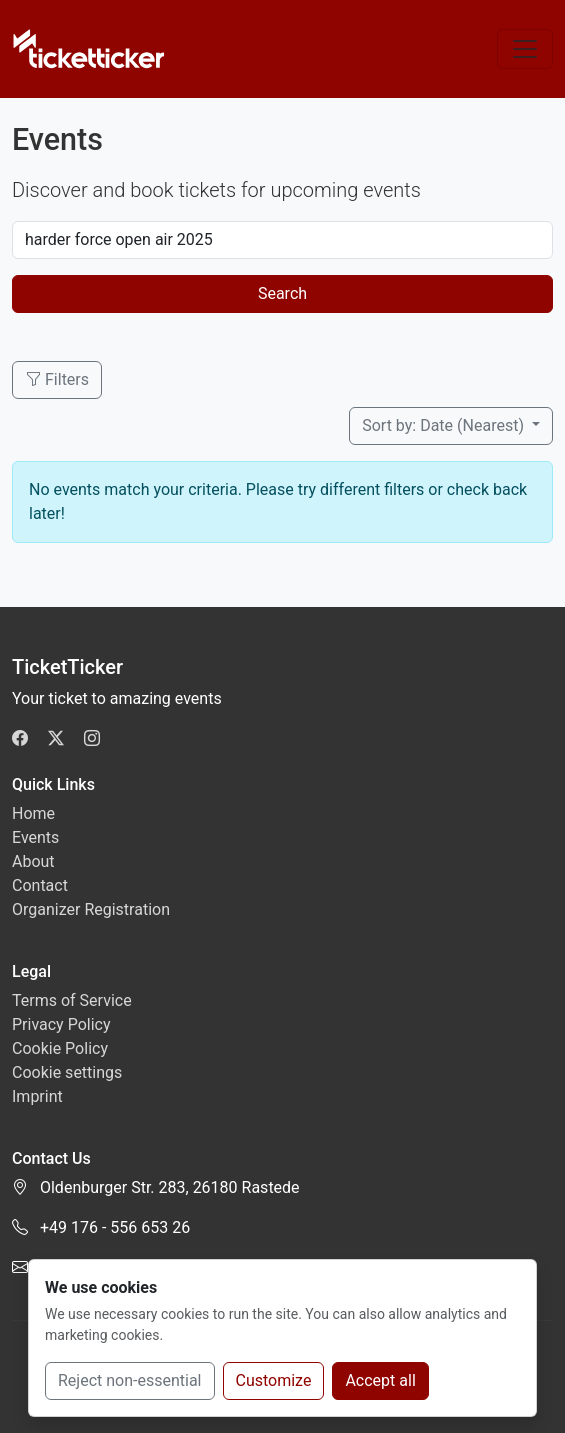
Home (33, 813)
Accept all (380, 1380)
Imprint (37, 1096)
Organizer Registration (91, 909)
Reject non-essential (130, 1380)
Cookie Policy (60, 1048)
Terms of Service (72, 1000)
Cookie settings (67, 1072)
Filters (57, 379)
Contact (40, 885)
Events (35, 837)
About (33, 861)
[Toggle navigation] (525, 49)
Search (282, 293)
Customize (274, 1380)
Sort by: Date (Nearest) (445, 425)
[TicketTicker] (89, 49)
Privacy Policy (61, 1024)
